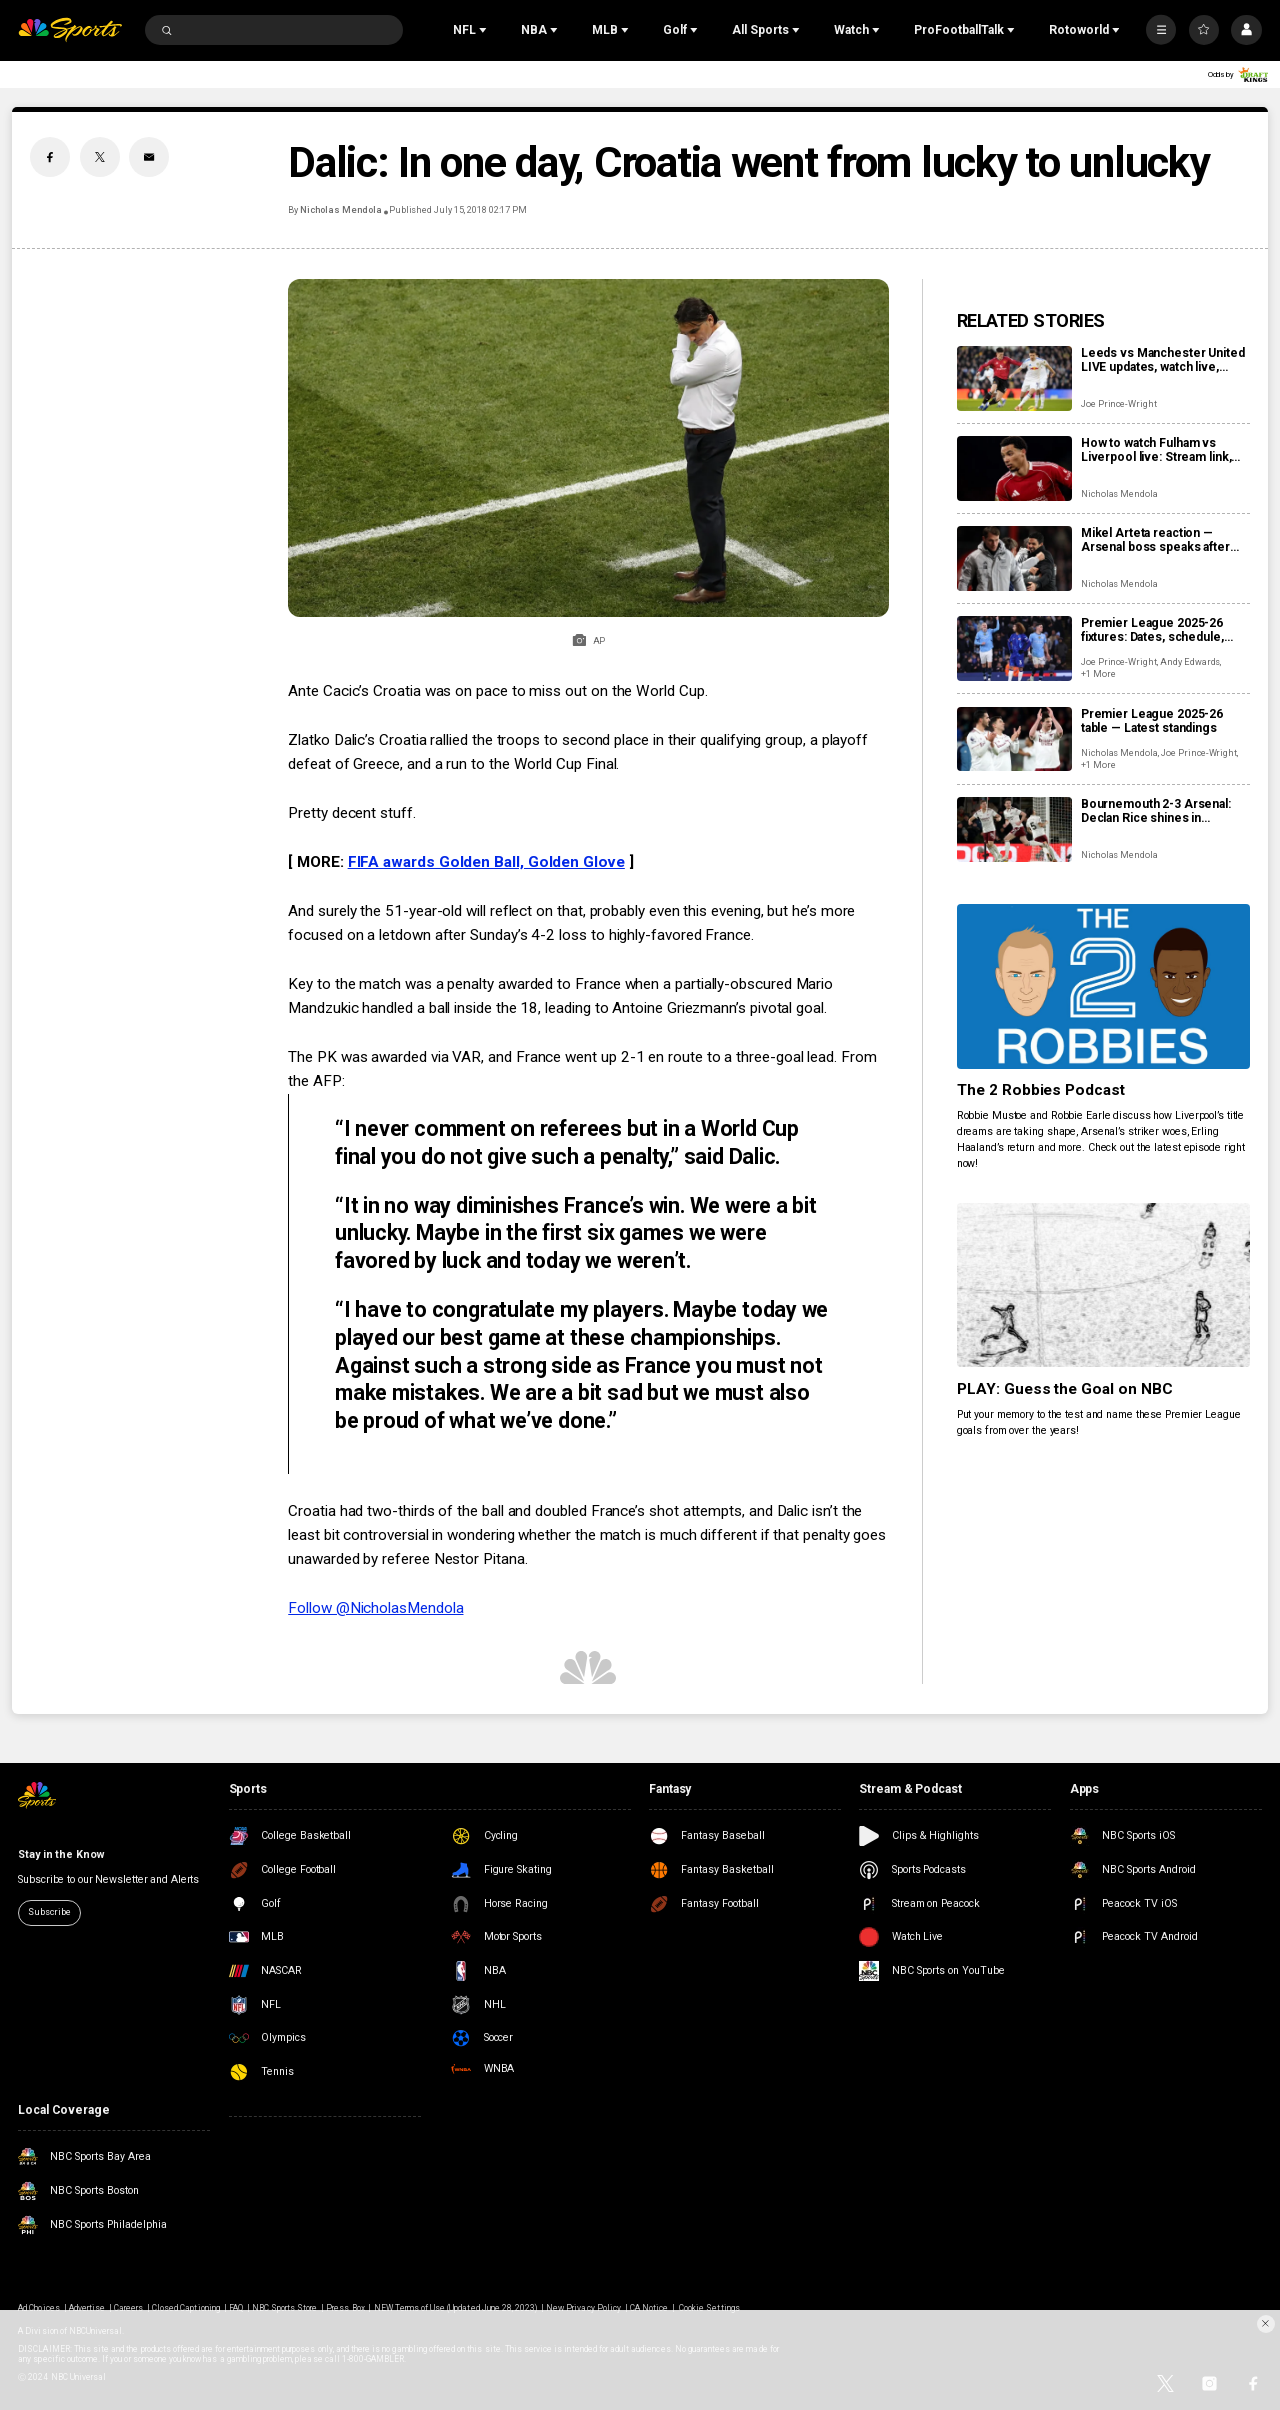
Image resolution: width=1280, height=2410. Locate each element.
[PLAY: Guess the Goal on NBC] (1103, 1285)
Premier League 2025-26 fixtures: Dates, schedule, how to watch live (1152, 630)
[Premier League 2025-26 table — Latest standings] (1014, 739)
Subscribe (49, 1912)
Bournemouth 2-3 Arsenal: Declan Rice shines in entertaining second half (1156, 811)
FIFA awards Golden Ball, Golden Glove (486, 862)
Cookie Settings (709, 2308)
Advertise (87, 2308)
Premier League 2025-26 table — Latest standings (1152, 721)
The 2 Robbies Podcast (1041, 1090)
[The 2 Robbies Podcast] (1103, 986)
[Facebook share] (50, 157)
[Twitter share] (100, 157)
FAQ (236, 2308)
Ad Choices (38, 2308)
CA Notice (649, 2308)
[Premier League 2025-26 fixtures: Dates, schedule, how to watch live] (1014, 648)
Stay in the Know (60, 1854)
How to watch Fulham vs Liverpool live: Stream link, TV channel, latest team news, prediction (1164, 450)
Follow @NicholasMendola (375, 1608)
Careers (128, 2308)
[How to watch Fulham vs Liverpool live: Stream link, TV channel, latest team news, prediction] (1014, 468)
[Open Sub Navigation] (485, 30)
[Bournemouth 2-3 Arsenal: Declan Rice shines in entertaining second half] (1014, 829)
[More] (1161, 30)
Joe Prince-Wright (1119, 404)
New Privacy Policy (583, 2308)
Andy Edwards (1190, 662)
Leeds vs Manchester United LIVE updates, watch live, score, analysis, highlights (1163, 360)
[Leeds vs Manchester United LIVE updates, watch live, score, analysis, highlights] (1014, 378)
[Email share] (149, 157)
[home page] (70, 30)
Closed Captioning (186, 2308)
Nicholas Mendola (340, 210)
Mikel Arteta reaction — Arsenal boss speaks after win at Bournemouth (1155, 540)
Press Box (345, 2308)
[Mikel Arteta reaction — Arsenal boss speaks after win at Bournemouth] (1014, 558)
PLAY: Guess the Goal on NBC (1065, 1389)
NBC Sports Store (285, 2308)
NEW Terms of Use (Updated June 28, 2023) (456, 2308)
